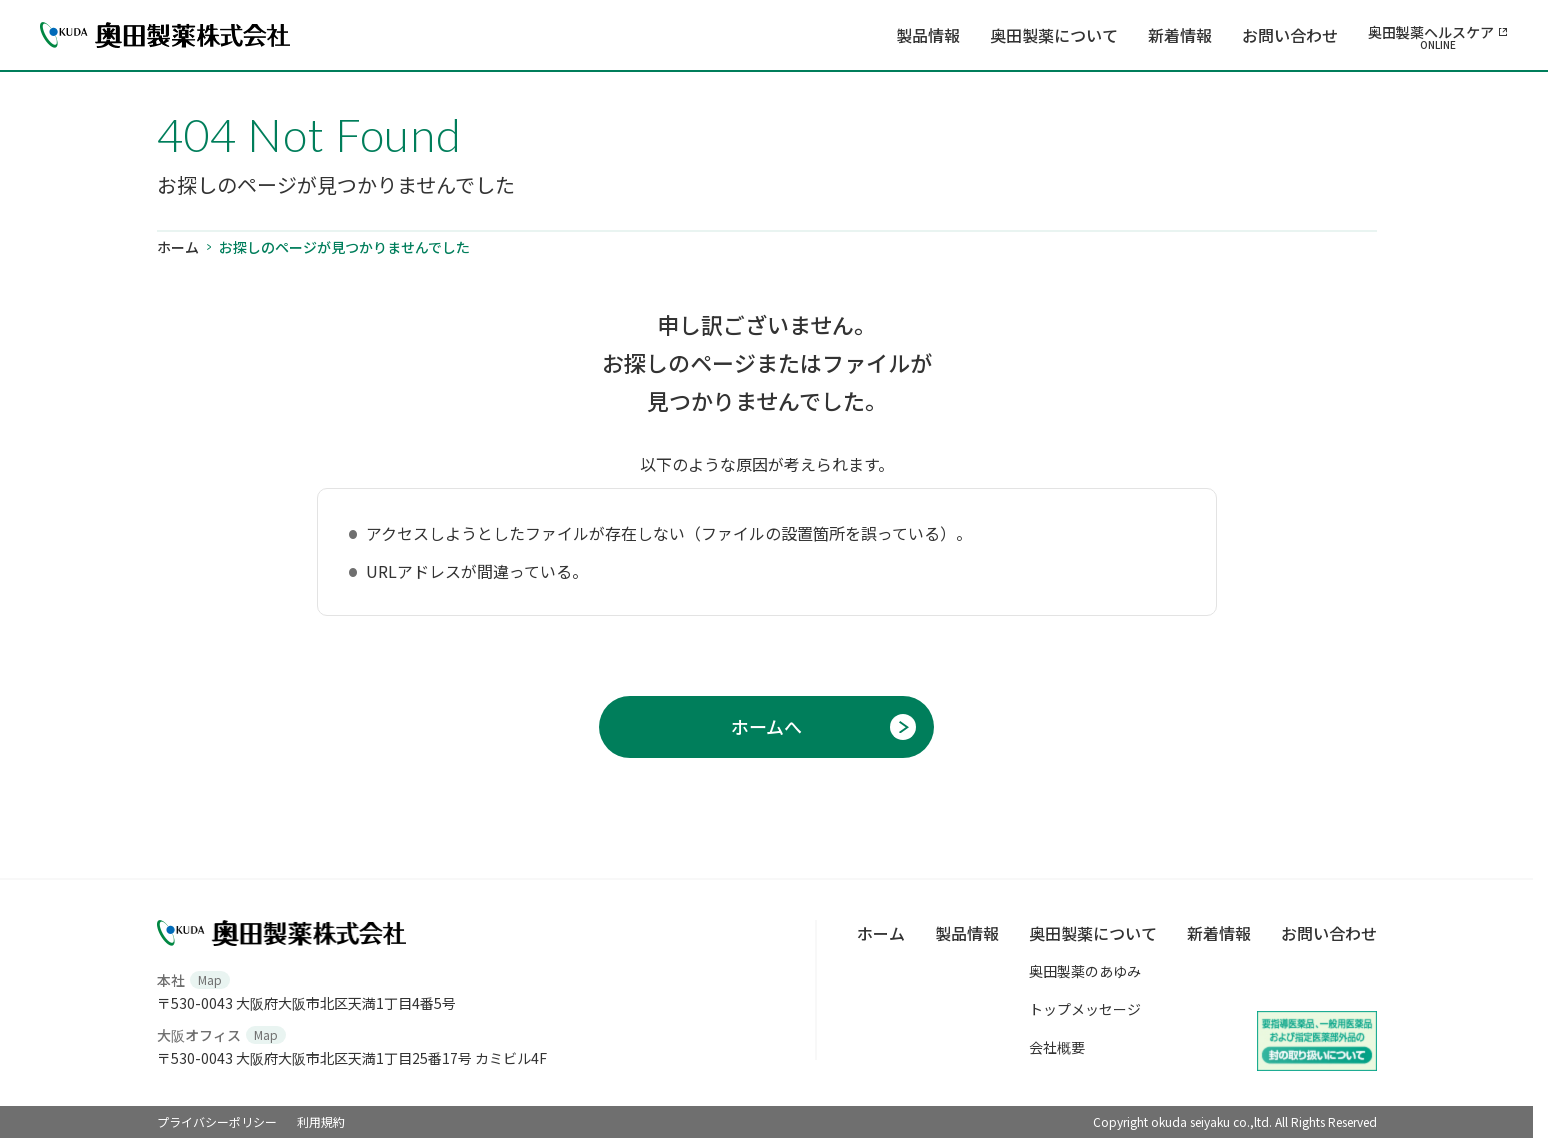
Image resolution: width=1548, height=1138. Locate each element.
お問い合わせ (1290, 35)
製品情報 (928, 35)
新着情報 (1180, 35)
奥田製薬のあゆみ (1085, 971)
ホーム (178, 247)
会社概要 (1057, 1047)
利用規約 (321, 1121)
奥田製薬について (1054, 35)
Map (210, 979)
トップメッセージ (1085, 1009)
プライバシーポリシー (217, 1121)
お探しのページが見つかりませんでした (344, 247)
